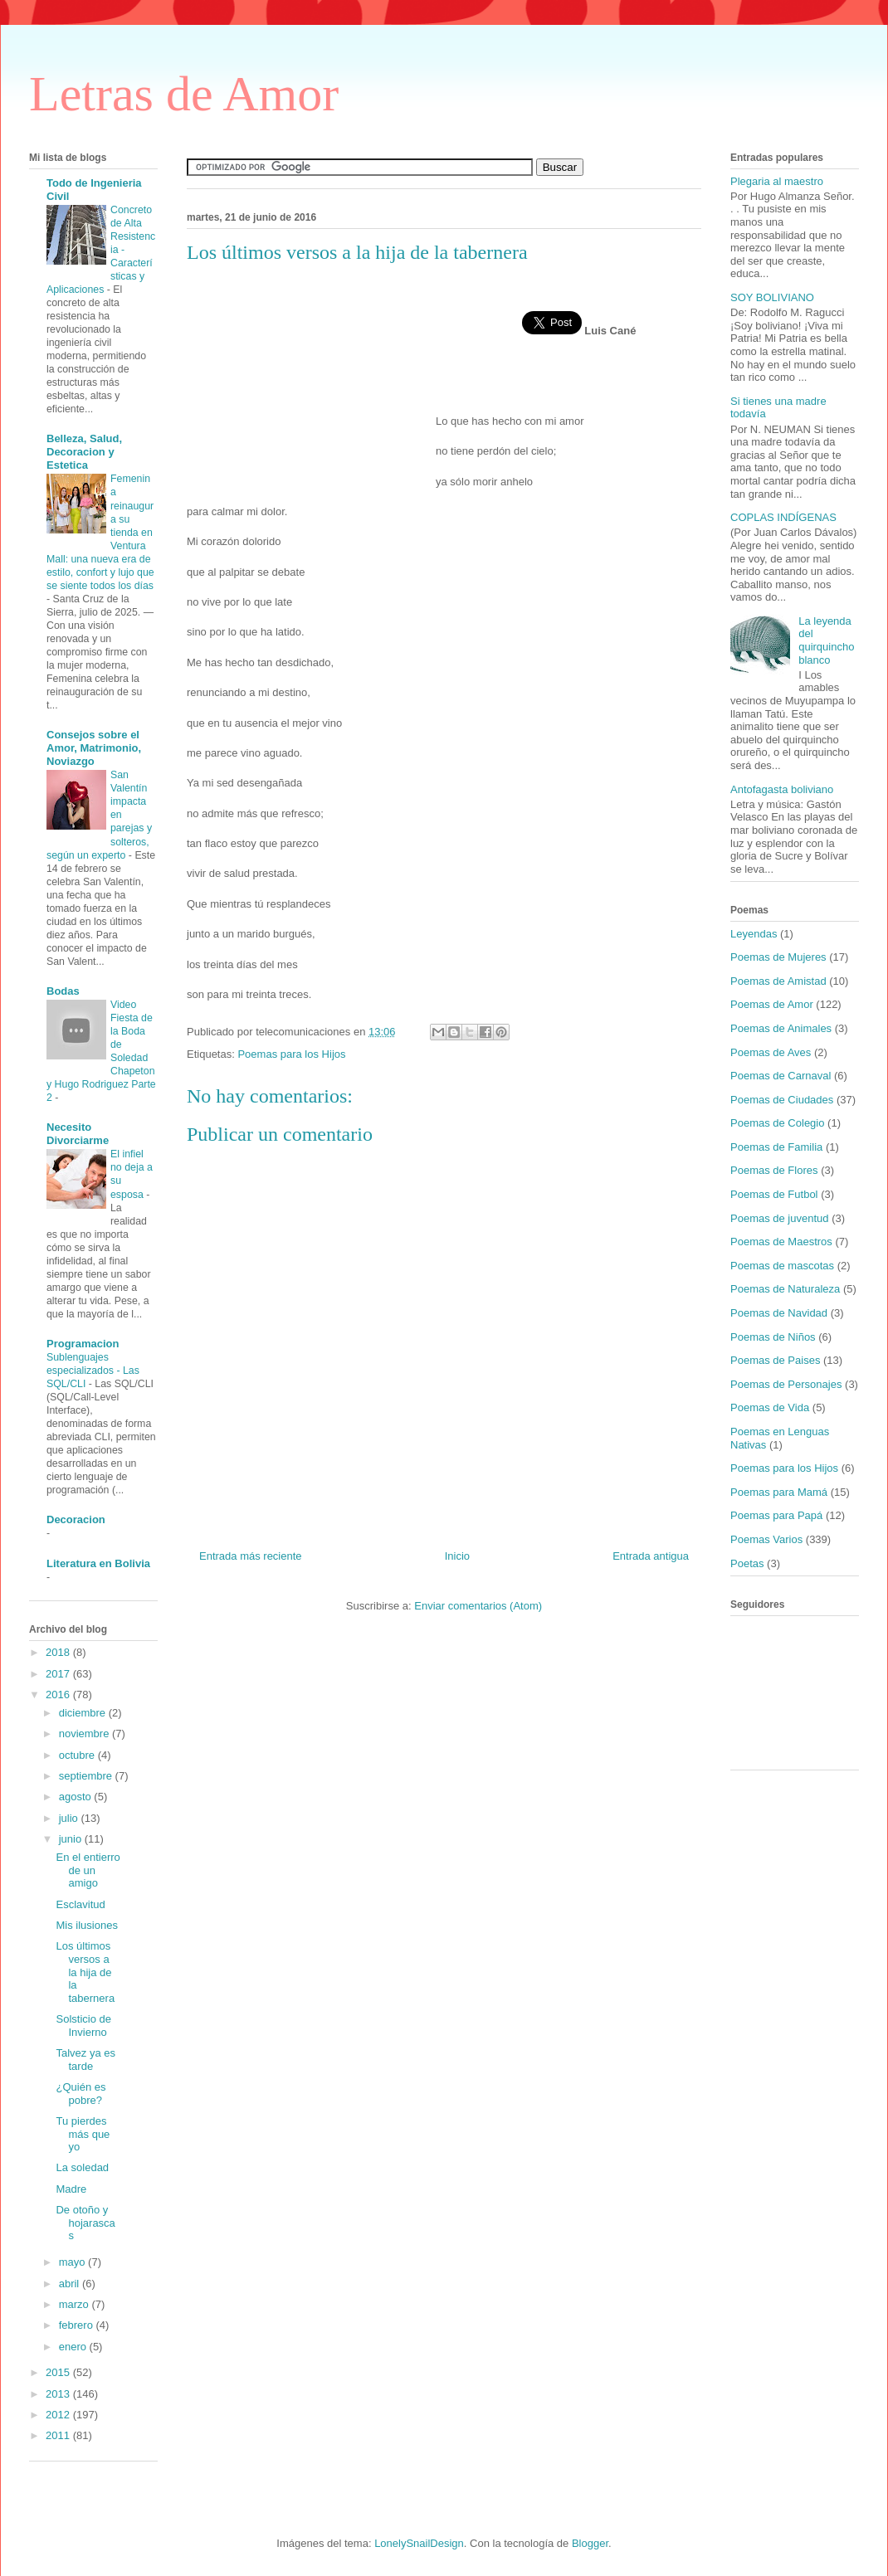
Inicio (457, 1556)
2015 (59, 2372)
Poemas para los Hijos (291, 1054)
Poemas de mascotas (782, 1265)
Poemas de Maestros (781, 1241)
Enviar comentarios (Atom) (478, 1606)
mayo (73, 2262)
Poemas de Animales (781, 1028)
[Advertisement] (311, 384)
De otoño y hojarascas (85, 2222)
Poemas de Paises (775, 1360)
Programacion (82, 1343)
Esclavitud (80, 1904)
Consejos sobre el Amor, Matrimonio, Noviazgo (93, 747)
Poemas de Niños (773, 1337)
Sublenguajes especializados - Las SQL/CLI (92, 1370)
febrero (77, 2325)
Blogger (590, 2543)
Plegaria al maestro (776, 181)
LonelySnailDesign (419, 2543)
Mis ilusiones (86, 1925)
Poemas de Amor (771, 1004)
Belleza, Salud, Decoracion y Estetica (84, 451)
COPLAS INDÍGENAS (783, 517)
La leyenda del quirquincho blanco (826, 640)
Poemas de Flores (774, 1170)
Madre (71, 2189)
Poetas (747, 1563)
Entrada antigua (650, 1556)
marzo (75, 2304)
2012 (59, 2414)
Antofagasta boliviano (781, 789)
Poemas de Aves (770, 1052)
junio (72, 1839)
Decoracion (75, 1519)
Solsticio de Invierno (83, 2025)
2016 (59, 1694)
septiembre (87, 1776)
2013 (59, 2394)
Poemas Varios (766, 1539)
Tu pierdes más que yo (83, 2134)
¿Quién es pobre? (80, 2093)
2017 (59, 1674)
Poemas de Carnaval (780, 1075)
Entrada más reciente (250, 1556)
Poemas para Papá (776, 1515)
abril (70, 2283)
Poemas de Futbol (774, 1194)
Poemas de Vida (769, 1407)
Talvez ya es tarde (85, 2059)
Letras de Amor (184, 93)
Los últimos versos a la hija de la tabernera (85, 1972)
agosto (77, 1796)
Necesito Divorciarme (77, 1134)
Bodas (63, 991)
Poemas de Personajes (786, 1384)
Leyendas (753, 934)
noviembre (85, 1733)
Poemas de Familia (776, 1147)
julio (70, 1818)
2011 (59, 2435)
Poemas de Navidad (778, 1313)
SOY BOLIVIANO (772, 297)
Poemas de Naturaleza (785, 1289)
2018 (59, 1652)
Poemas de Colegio (777, 1123)
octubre (78, 1755)
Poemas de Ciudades (781, 1099)
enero (74, 2346)
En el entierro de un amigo (88, 1870)
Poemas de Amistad (778, 981)
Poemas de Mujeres (778, 957)
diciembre (84, 1713)
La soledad (82, 2167)
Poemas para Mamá (778, 1492)
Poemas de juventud (779, 1218)
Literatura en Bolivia (98, 1563)
